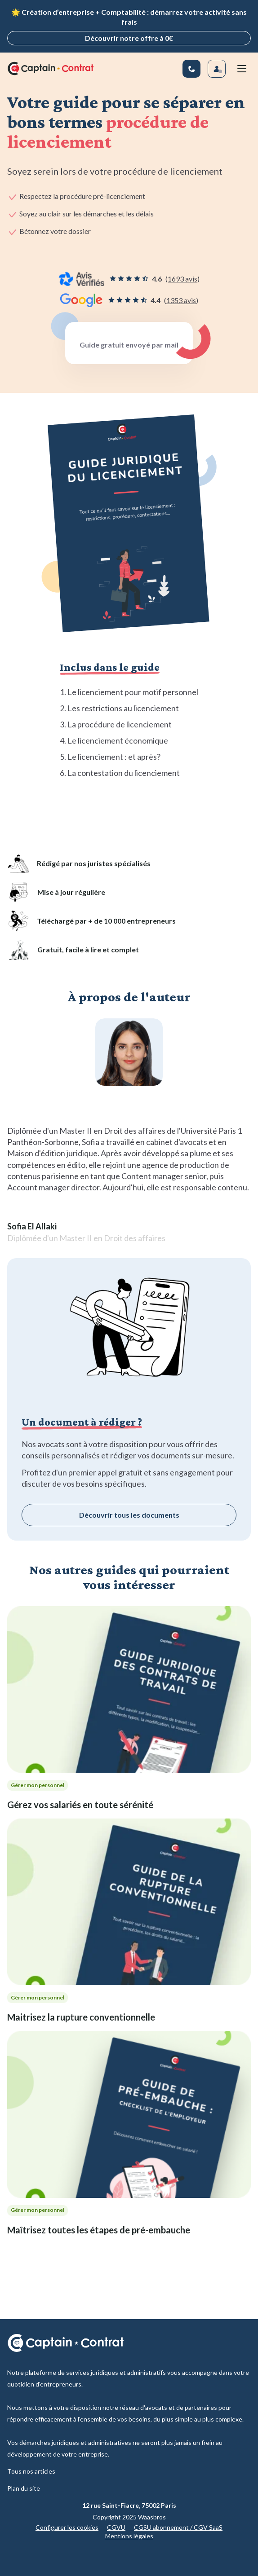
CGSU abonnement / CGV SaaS (178, 2527)
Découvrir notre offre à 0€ (129, 38)
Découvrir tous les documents (129, 1514)
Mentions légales (129, 2536)
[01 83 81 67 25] (191, 69)
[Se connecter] (217, 69)
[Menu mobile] (242, 69)
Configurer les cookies (67, 2527)
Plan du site (23, 2488)
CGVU (116, 2527)
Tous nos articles (31, 2471)
